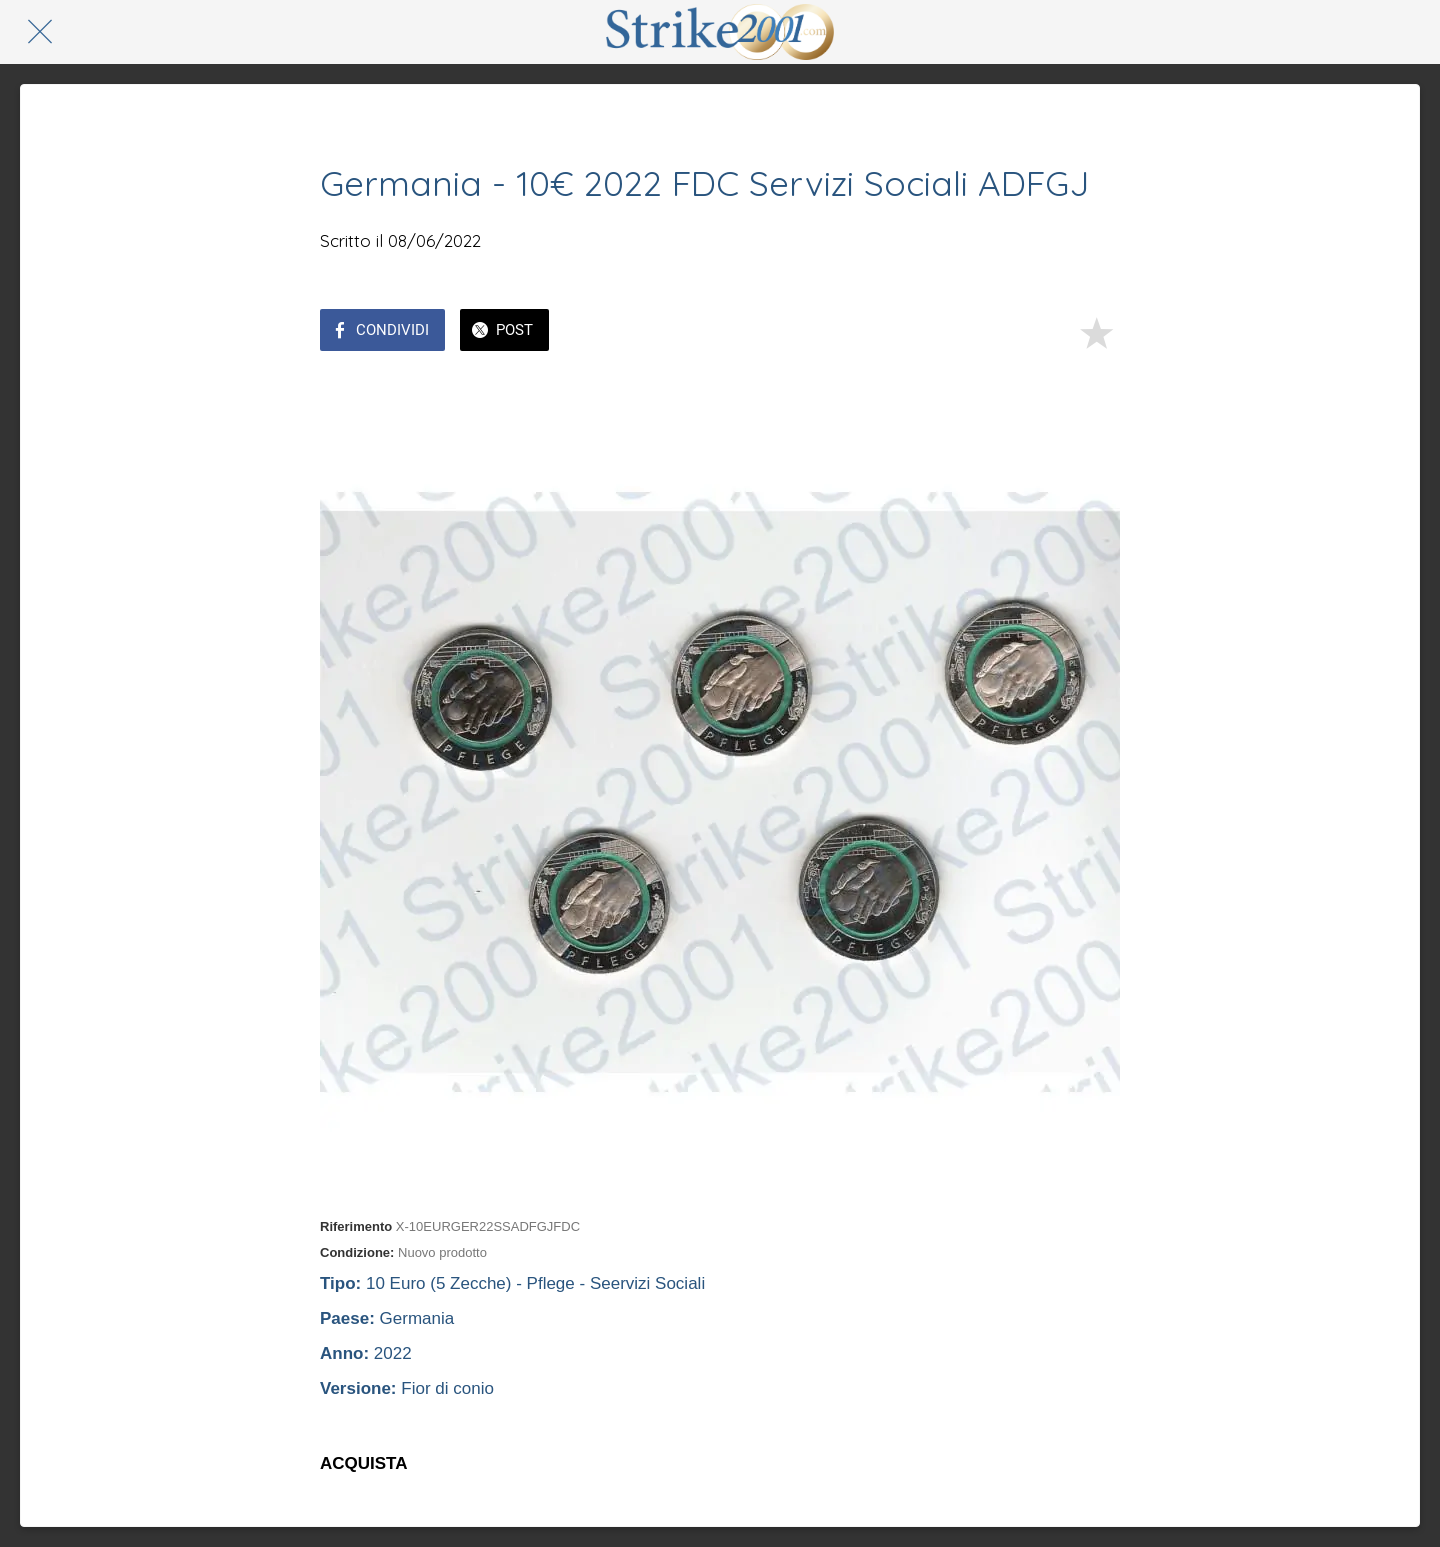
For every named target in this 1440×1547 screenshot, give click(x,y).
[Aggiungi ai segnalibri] (1096, 332)
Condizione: (357, 1252)
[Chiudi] (40, 32)
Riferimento (356, 1226)
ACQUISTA (364, 1463)
